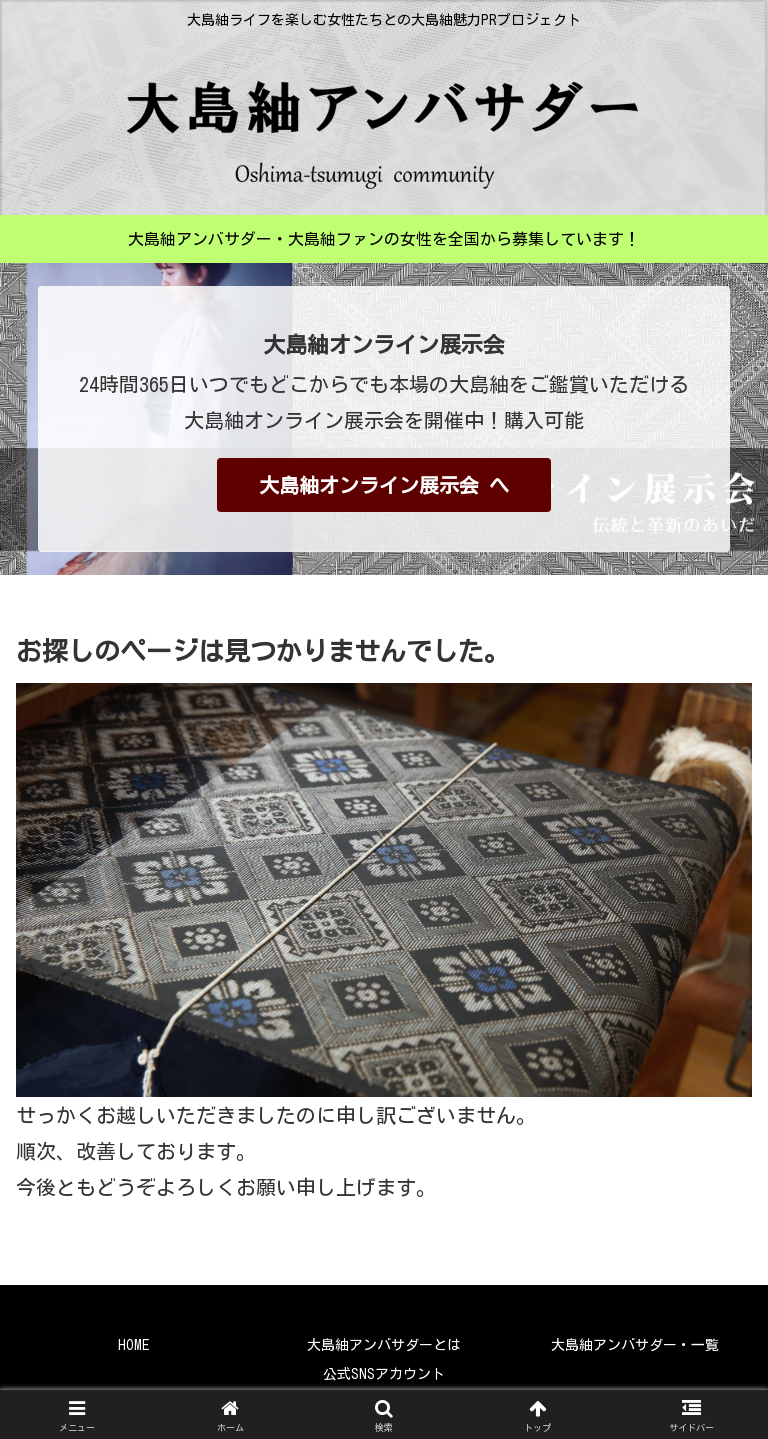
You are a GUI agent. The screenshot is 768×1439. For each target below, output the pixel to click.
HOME (133, 1345)
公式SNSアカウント (384, 1374)
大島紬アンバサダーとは (384, 1345)
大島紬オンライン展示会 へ (384, 485)
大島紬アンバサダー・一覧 (635, 1345)
